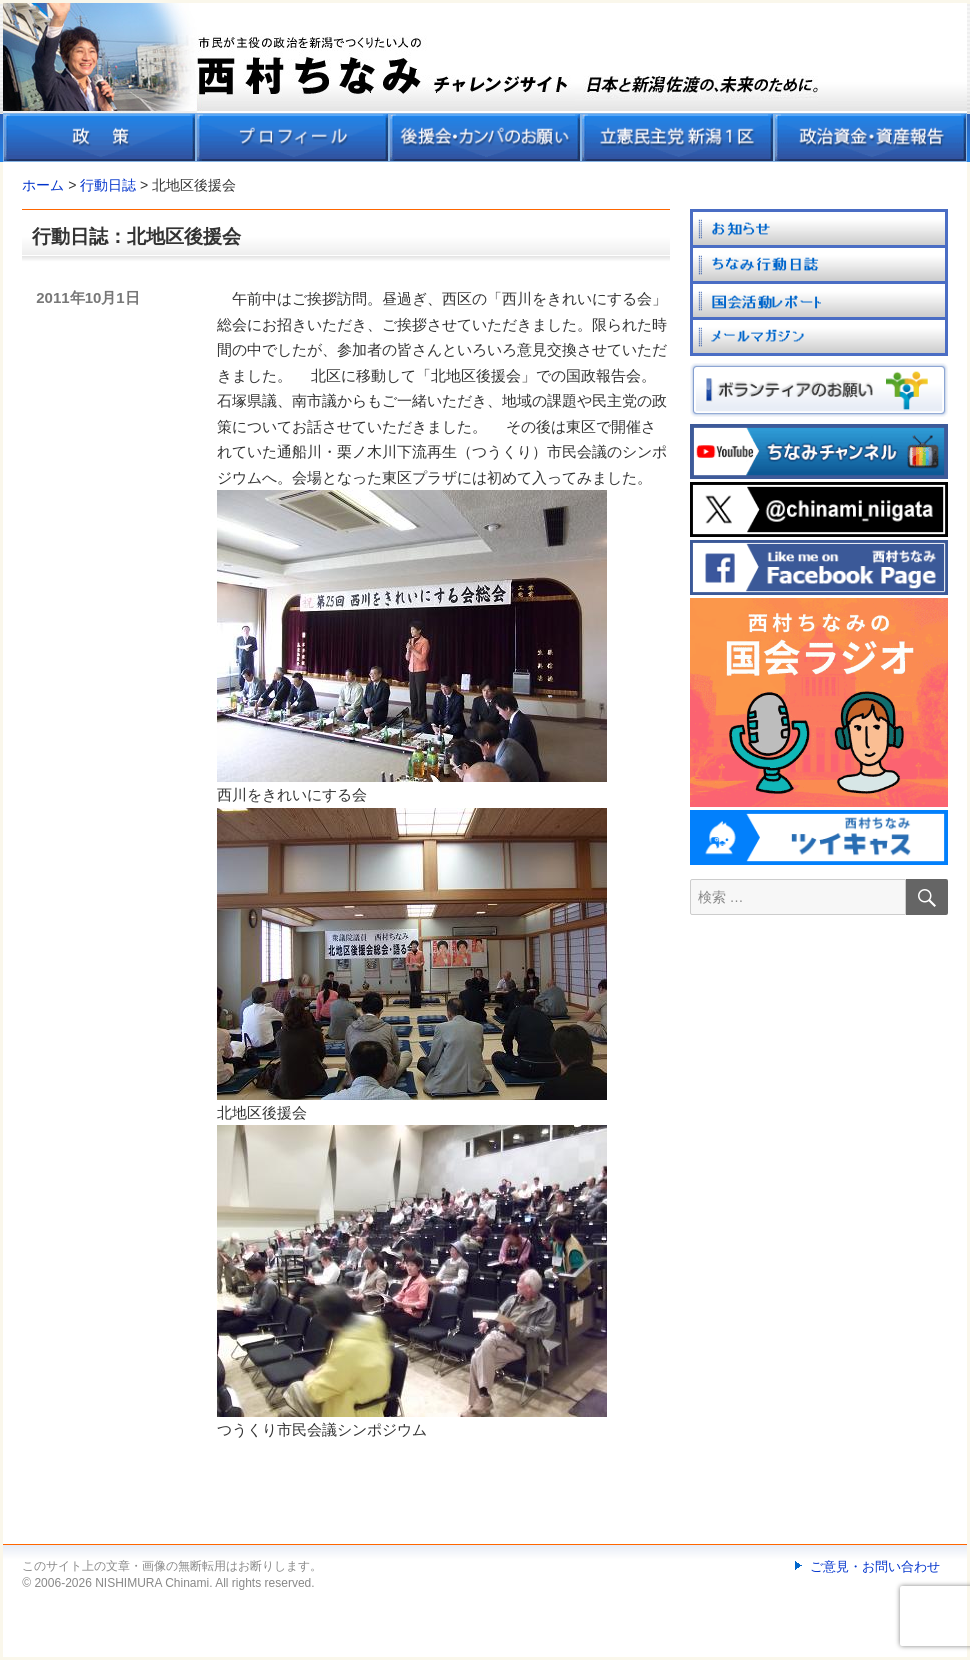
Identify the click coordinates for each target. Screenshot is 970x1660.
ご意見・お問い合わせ (875, 1566)
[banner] (485, 82)
